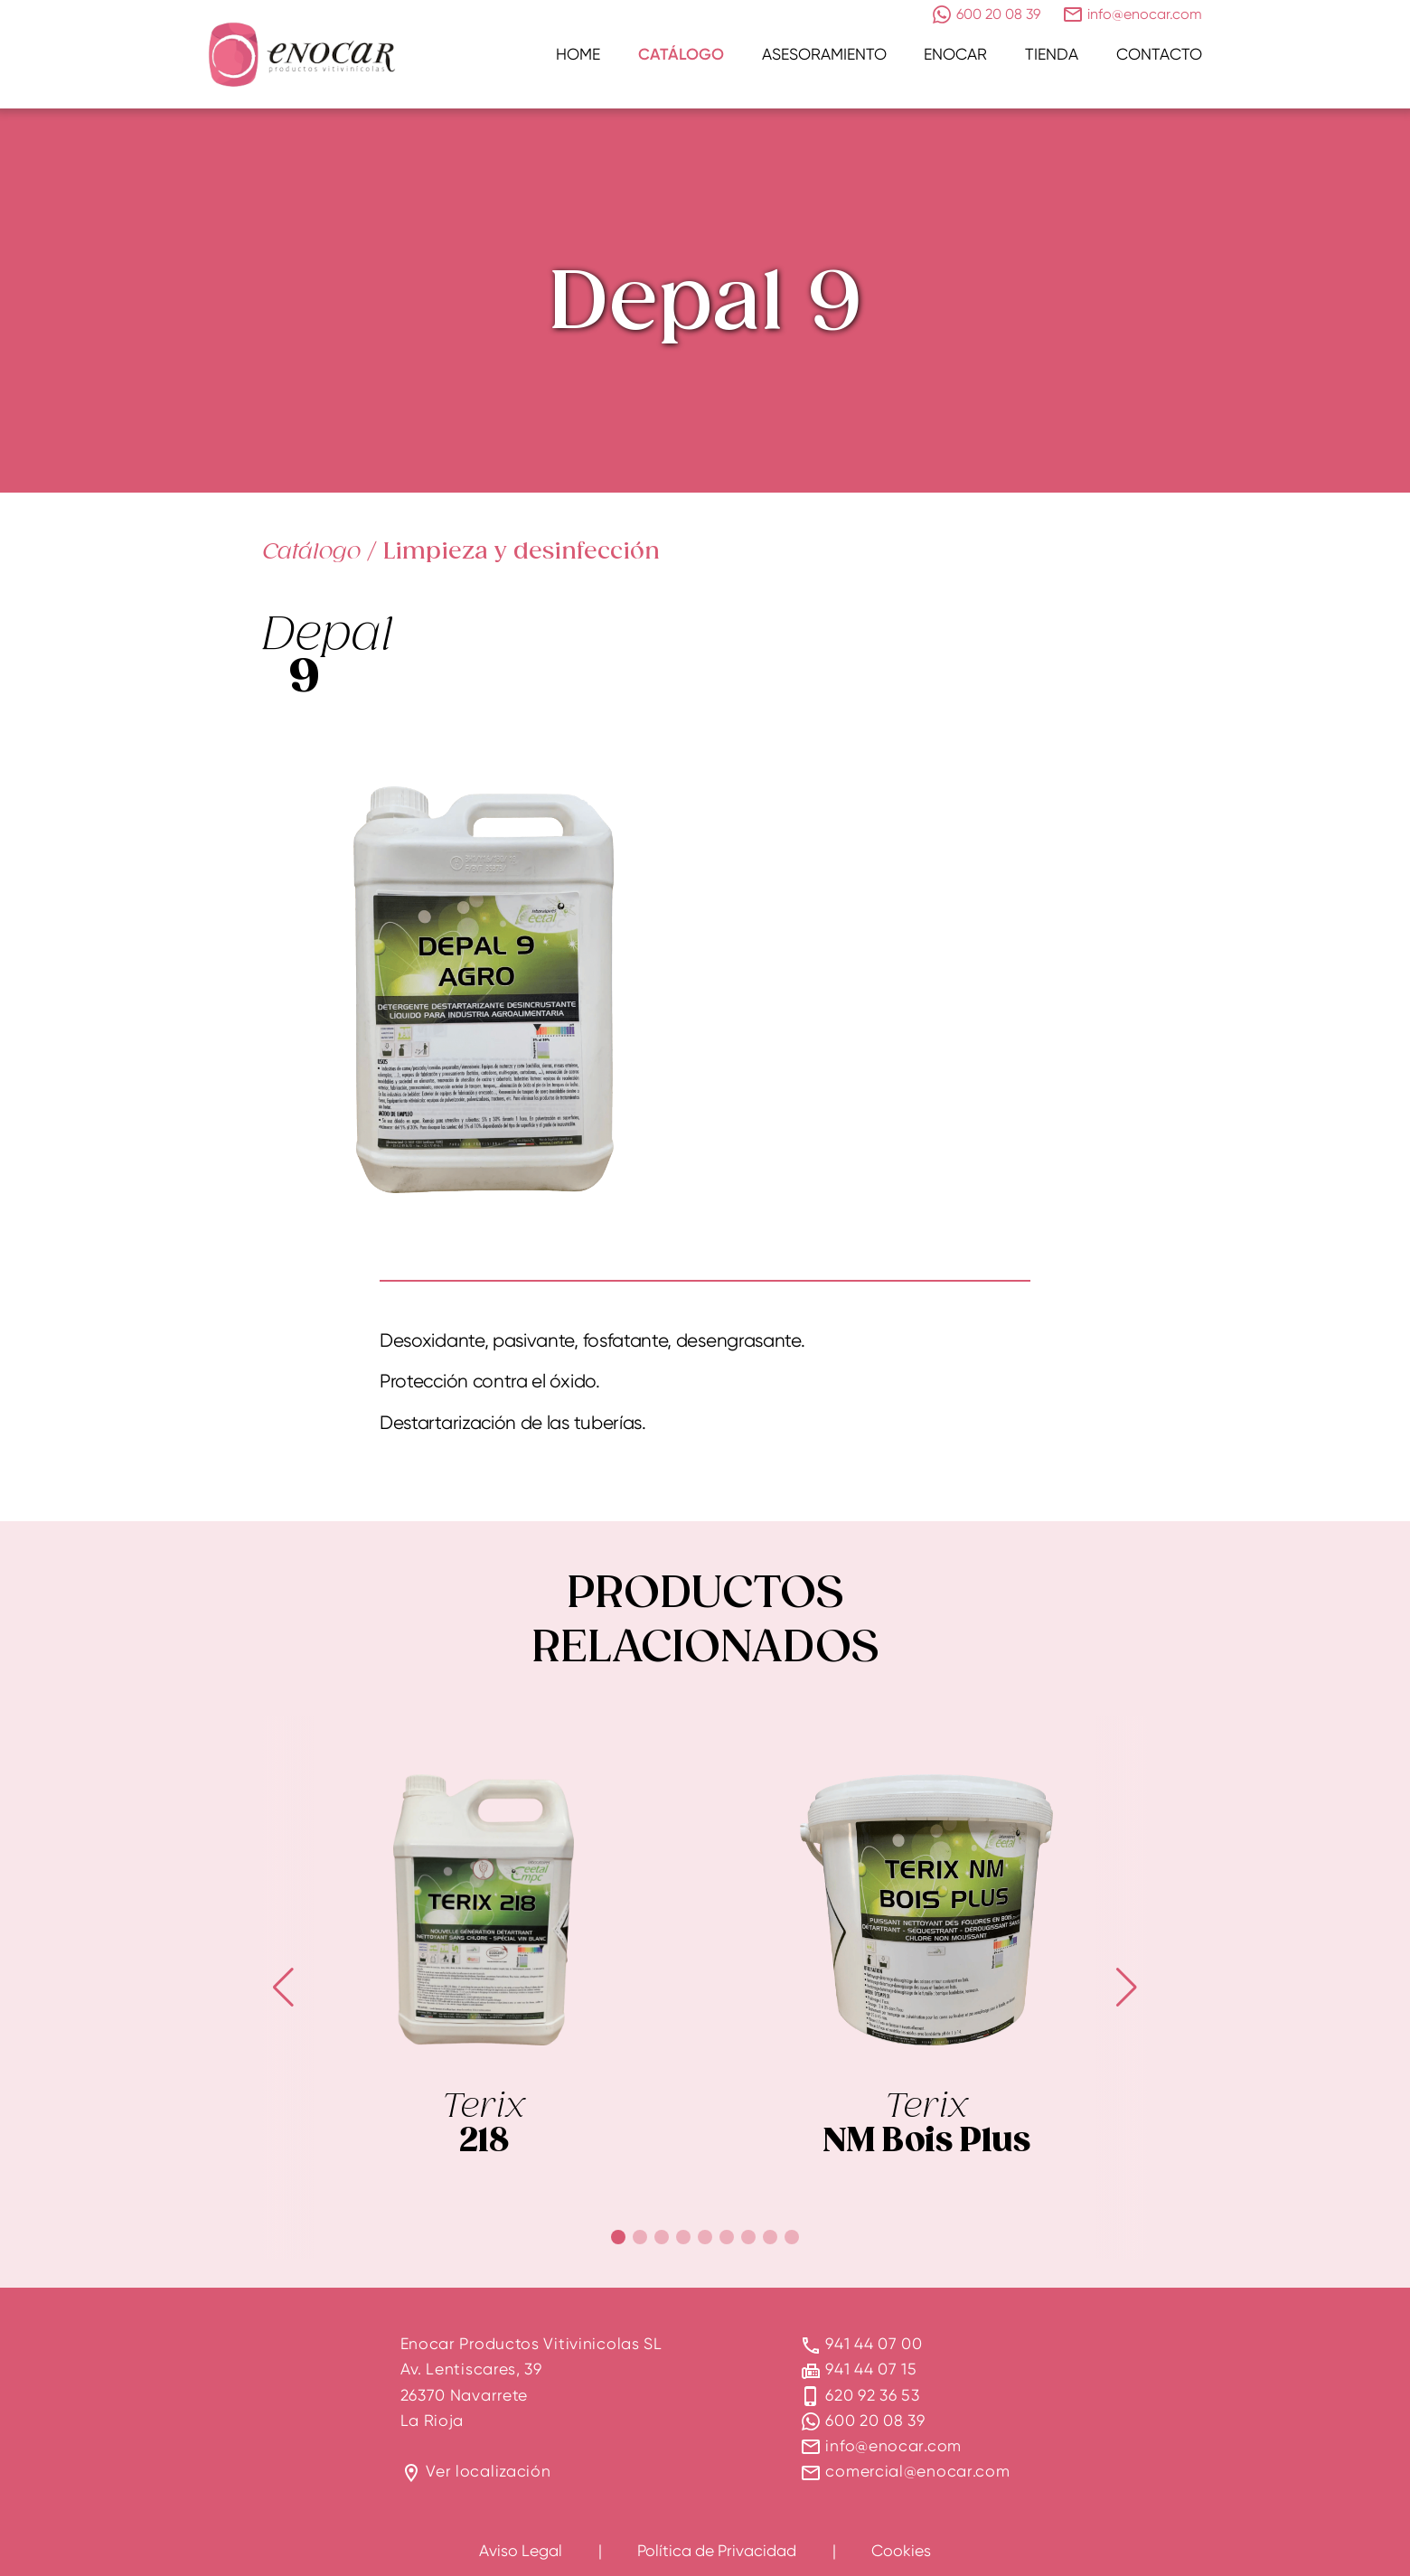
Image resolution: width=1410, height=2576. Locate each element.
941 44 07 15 (870, 2368)
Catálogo (681, 53)
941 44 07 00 (873, 2343)
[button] (618, 2237)
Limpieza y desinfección (521, 551)
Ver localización (488, 2470)
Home (578, 53)
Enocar (955, 53)
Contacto (1159, 53)
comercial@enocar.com (917, 2470)
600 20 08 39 (875, 2420)
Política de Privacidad (716, 2550)
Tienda (1051, 53)
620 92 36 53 (872, 2394)
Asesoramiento (824, 53)
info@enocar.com (893, 2445)
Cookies (901, 2550)
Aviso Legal (520, 2550)
